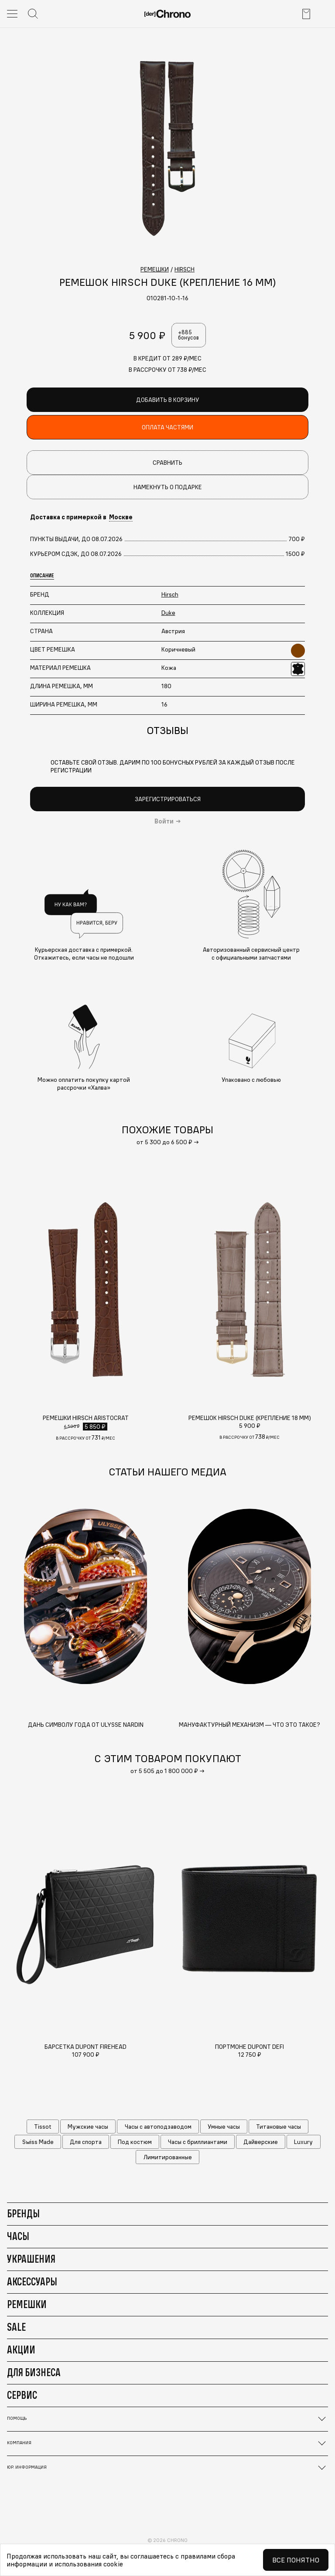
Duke (168, 613)
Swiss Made (38, 2142)
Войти (164, 821)
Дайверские (260, 2142)
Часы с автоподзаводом (158, 2126)
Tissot (42, 2126)
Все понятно (295, 2559)
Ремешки (27, 2304)
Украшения (31, 2258)
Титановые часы (278, 2126)
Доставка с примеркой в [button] (81, 517)
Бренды (23, 2213)
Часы (18, 2236)
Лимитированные (168, 2157)
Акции (21, 2349)
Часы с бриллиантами (197, 2142)
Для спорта (86, 2142)
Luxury (303, 2142)
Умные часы (224, 2126)
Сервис (22, 2394)
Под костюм (135, 2142)
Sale (16, 2326)
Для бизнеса (34, 2372)
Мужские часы (88, 2126)
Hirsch (169, 594)
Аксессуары (32, 2281)
